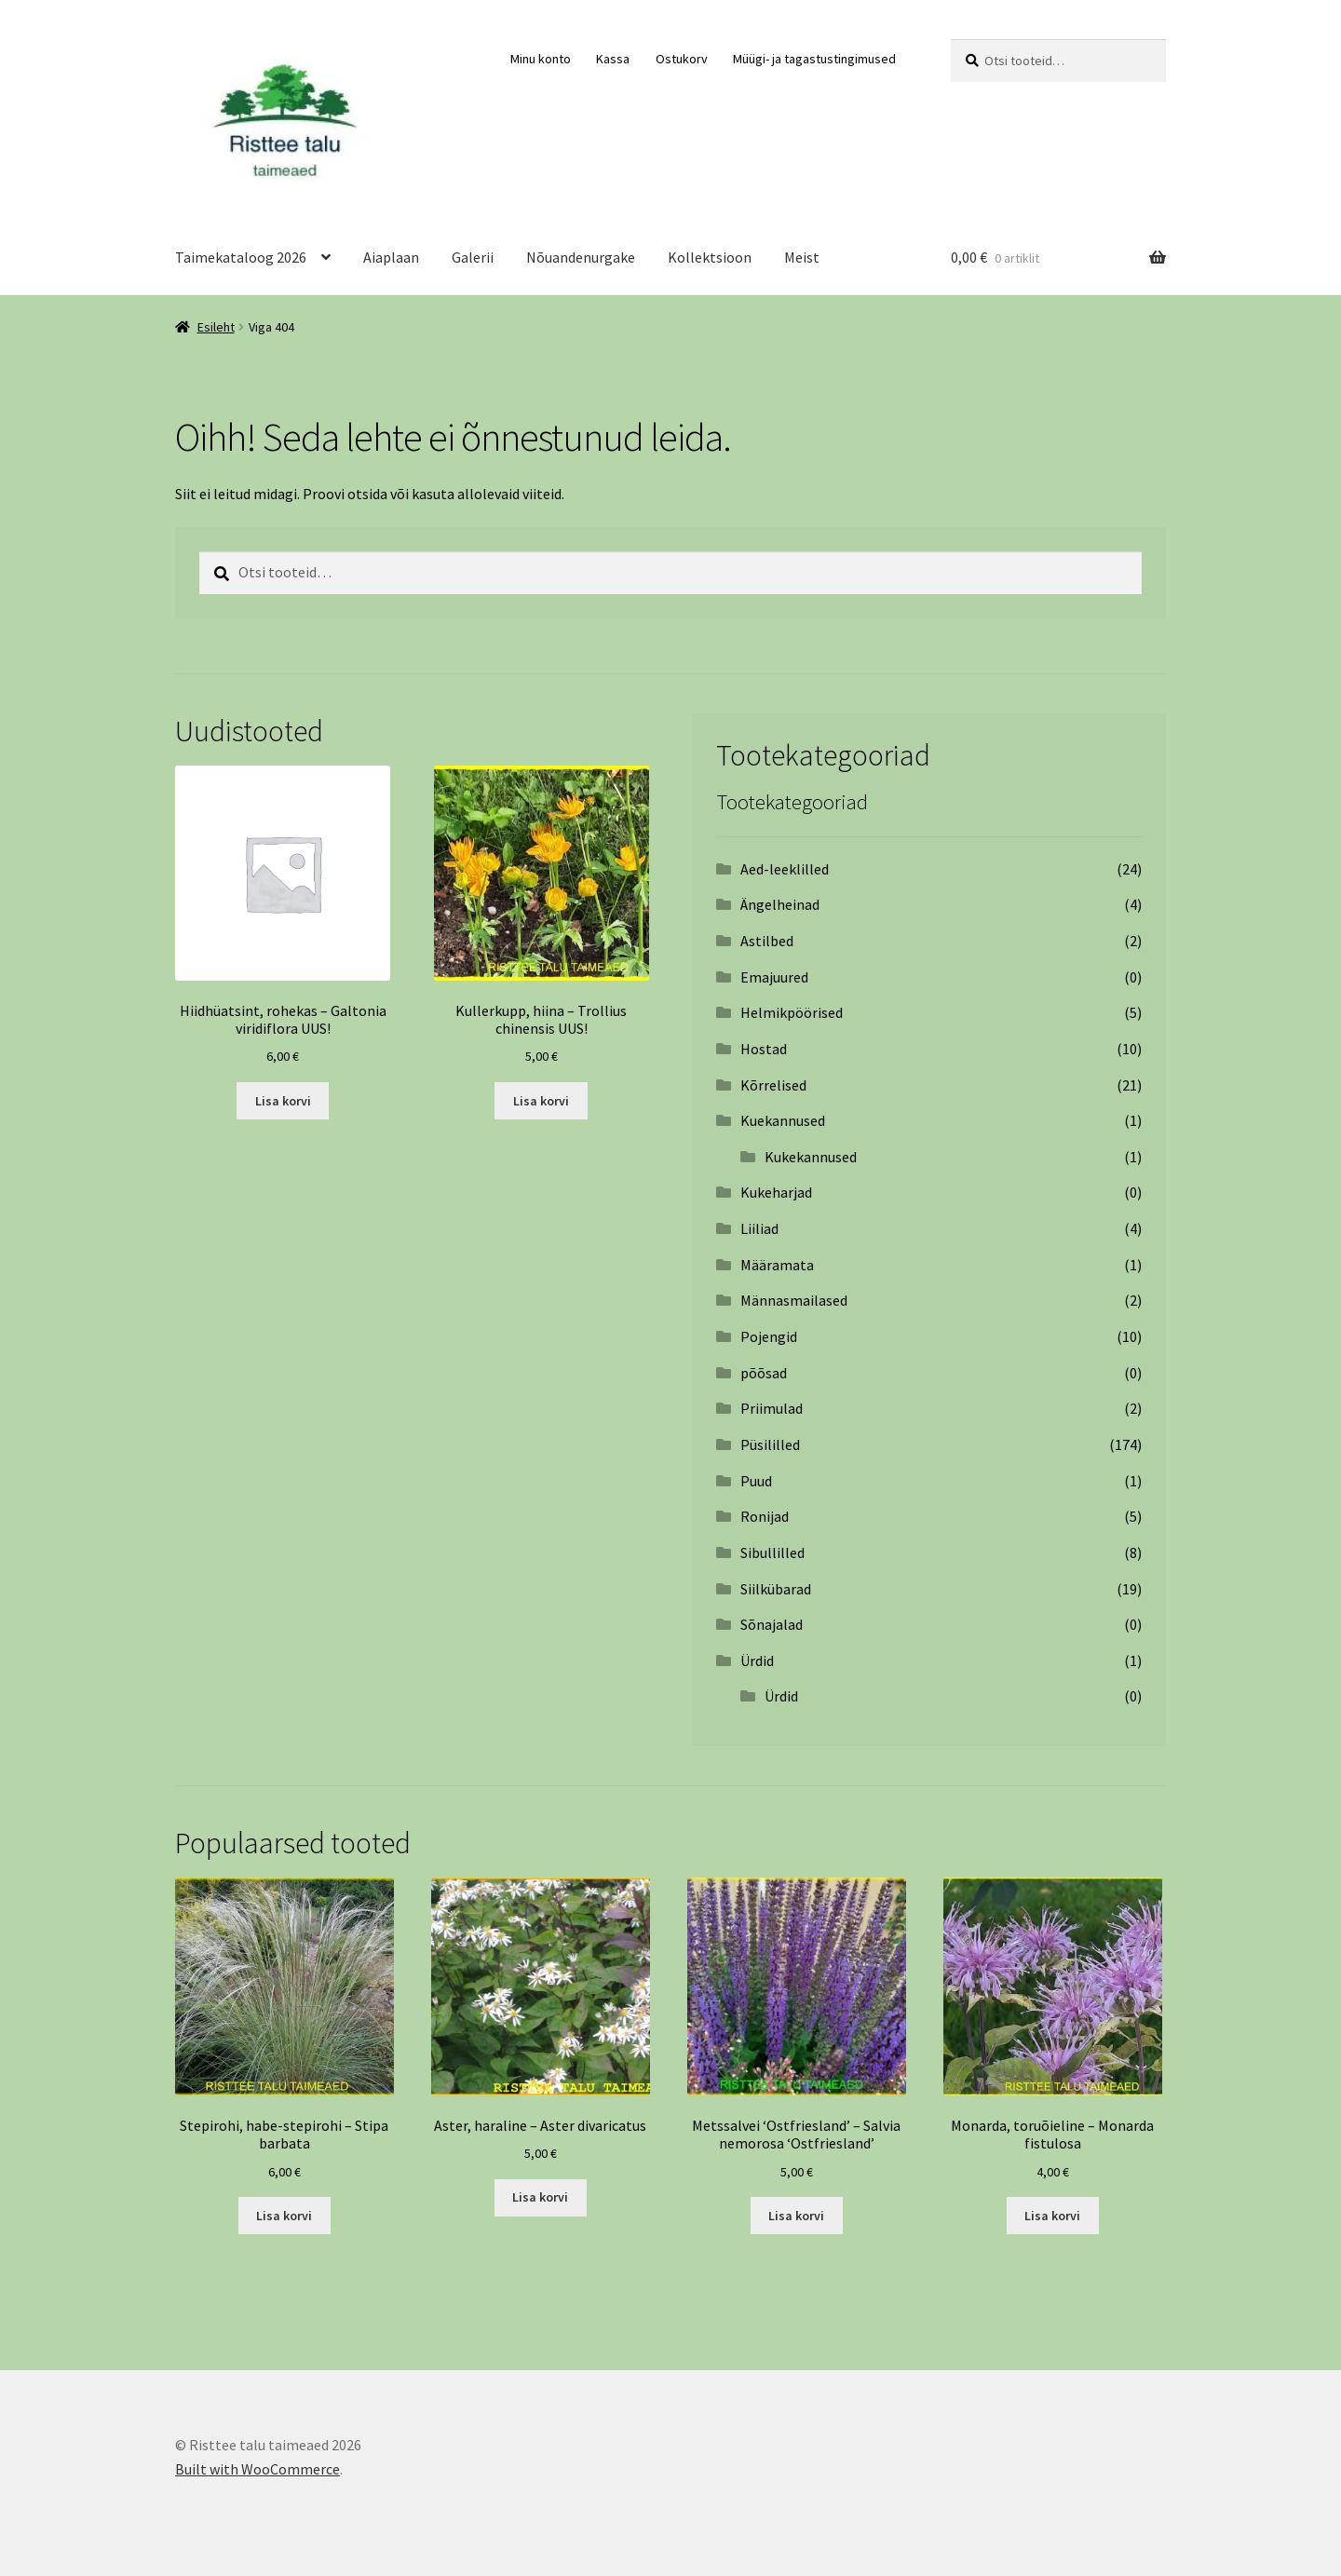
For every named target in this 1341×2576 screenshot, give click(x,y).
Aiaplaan (391, 257)
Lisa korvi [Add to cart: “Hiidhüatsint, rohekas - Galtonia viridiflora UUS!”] (283, 1100)
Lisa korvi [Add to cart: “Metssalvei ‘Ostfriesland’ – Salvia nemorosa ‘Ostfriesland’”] (796, 2215)
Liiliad (759, 1228)
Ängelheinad (780, 904)
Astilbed (766, 940)
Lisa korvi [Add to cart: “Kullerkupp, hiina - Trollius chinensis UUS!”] (541, 1100)
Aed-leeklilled (784, 869)
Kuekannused (782, 1120)
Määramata (777, 1264)
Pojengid (768, 1336)
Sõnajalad (771, 1624)
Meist (802, 257)
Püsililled (770, 1444)
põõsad (763, 1372)
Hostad (763, 1048)
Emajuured (774, 977)
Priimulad (771, 1408)
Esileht (216, 327)
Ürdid (757, 1660)
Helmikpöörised (791, 1012)
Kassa (613, 58)
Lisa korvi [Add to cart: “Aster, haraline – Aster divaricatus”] (540, 2197)
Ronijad (764, 1516)
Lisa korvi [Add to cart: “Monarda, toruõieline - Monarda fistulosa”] (1052, 2215)
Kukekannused (811, 1156)
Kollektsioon (710, 257)
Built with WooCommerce (257, 2469)
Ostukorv (682, 58)
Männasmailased (793, 1300)
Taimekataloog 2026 (240, 257)
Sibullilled (772, 1552)
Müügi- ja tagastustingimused (814, 58)
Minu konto (540, 58)
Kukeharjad (776, 1192)
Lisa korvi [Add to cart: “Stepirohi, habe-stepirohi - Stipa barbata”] (284, 2215)
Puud (756, 1480)
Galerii (473, 257)
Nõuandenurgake (580, 257)
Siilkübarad (775, 1588)
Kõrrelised (773, 1085)
